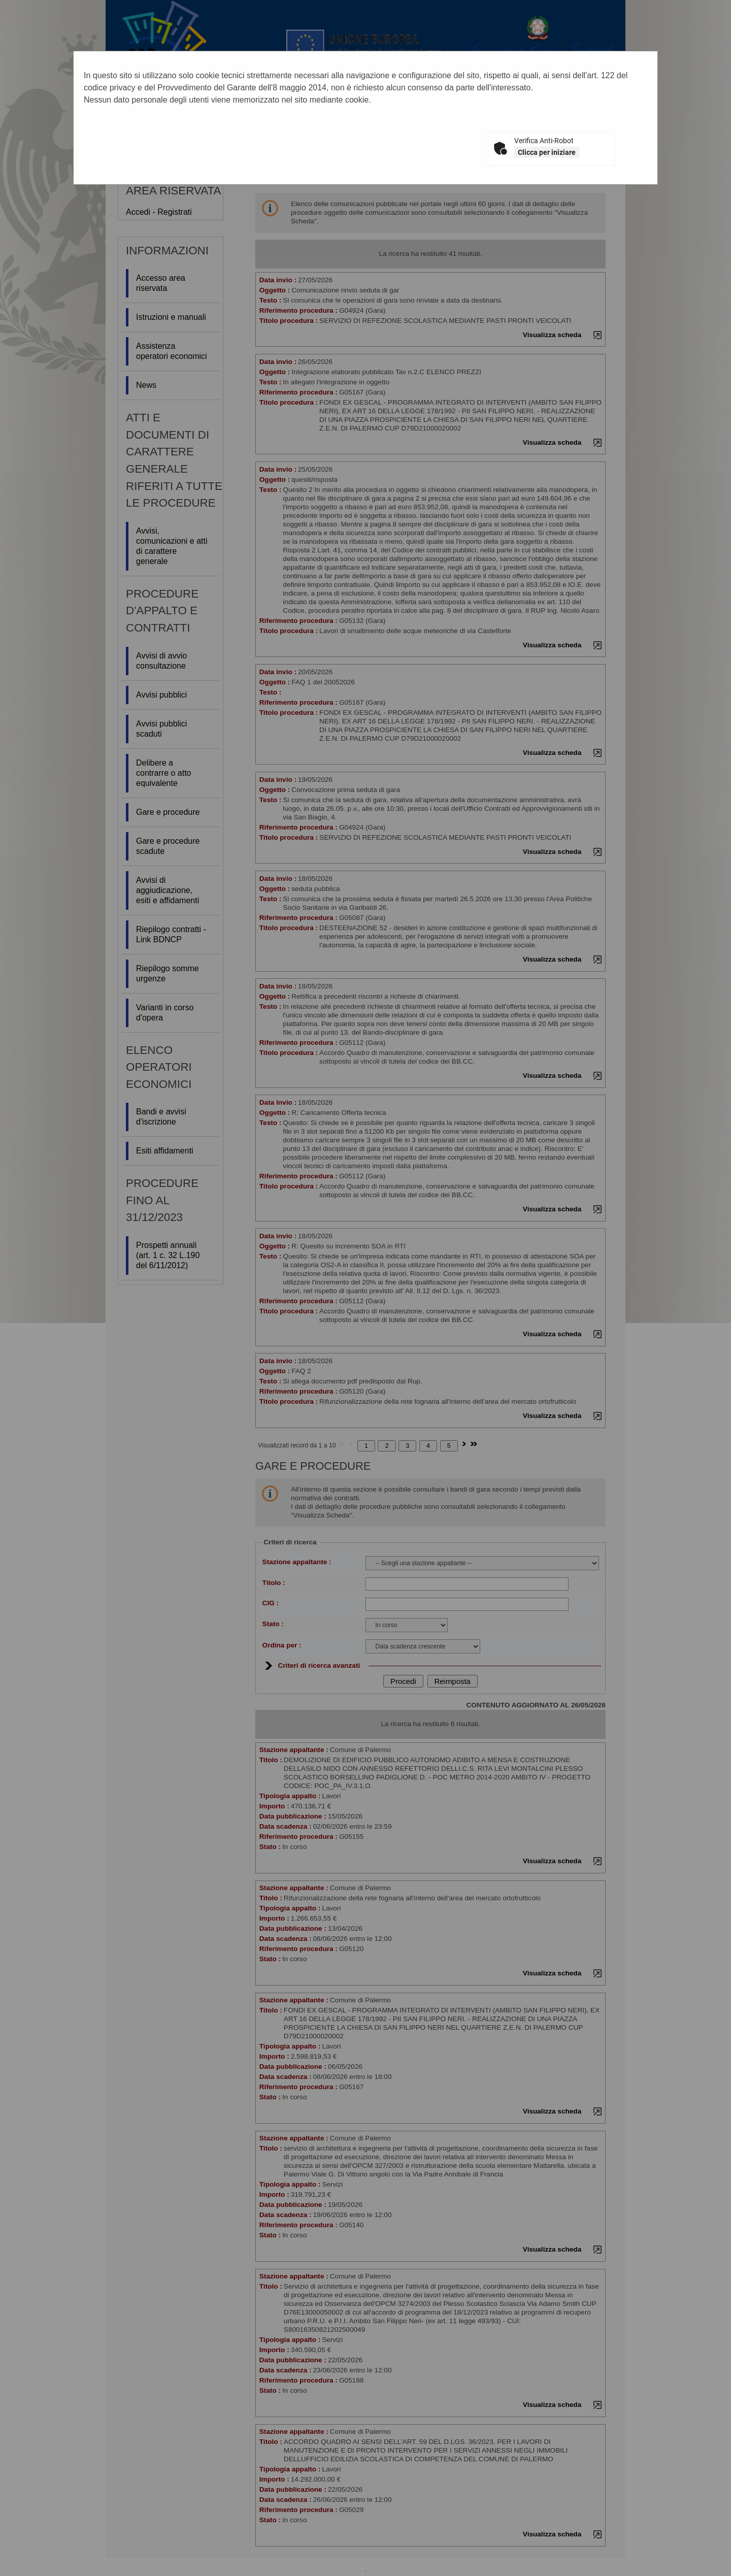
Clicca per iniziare (547, 152)
